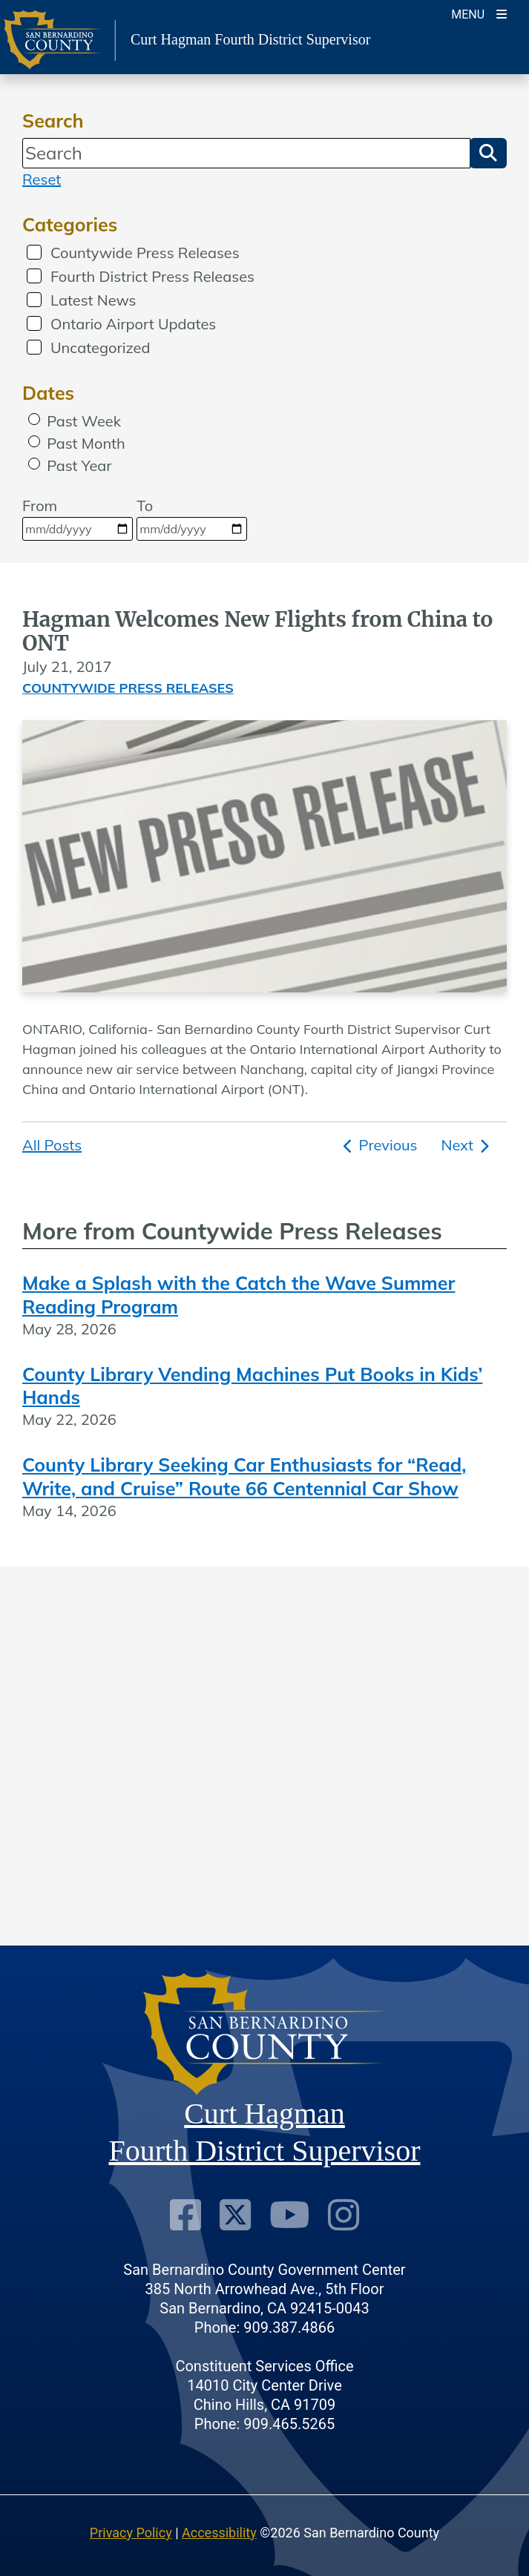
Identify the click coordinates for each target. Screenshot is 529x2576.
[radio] (34, 419)
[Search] (246, 153)
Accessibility (219, 2532)
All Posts (52, 1145)
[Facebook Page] (185, 2215)
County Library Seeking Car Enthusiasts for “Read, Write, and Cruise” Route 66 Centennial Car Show (244, 1476)
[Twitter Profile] (235, 2215)
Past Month (86, 443)
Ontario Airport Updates (133, 323)
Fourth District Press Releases (152, 276)
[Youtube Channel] (289, 2215)
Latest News (93, 300)
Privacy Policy (131, 2532)
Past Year (79, 465)
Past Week (84, 421)
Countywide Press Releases (145, 252)
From (77, 518)
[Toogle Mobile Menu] (479, 13)
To (192, 518)
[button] (488, 153)
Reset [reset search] (41, 179)
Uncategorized (100, 347)
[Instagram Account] (343, 2215)
